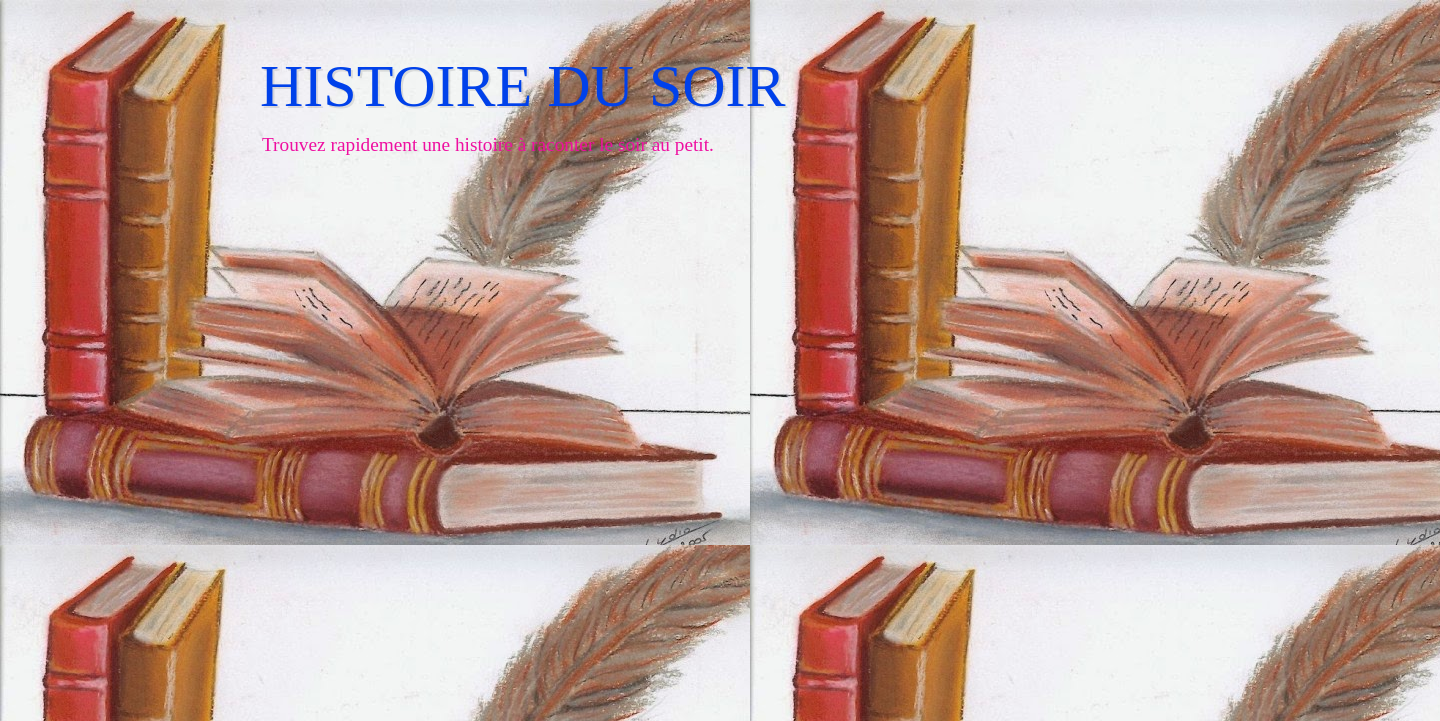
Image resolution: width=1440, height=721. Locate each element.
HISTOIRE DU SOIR (523, 86)
